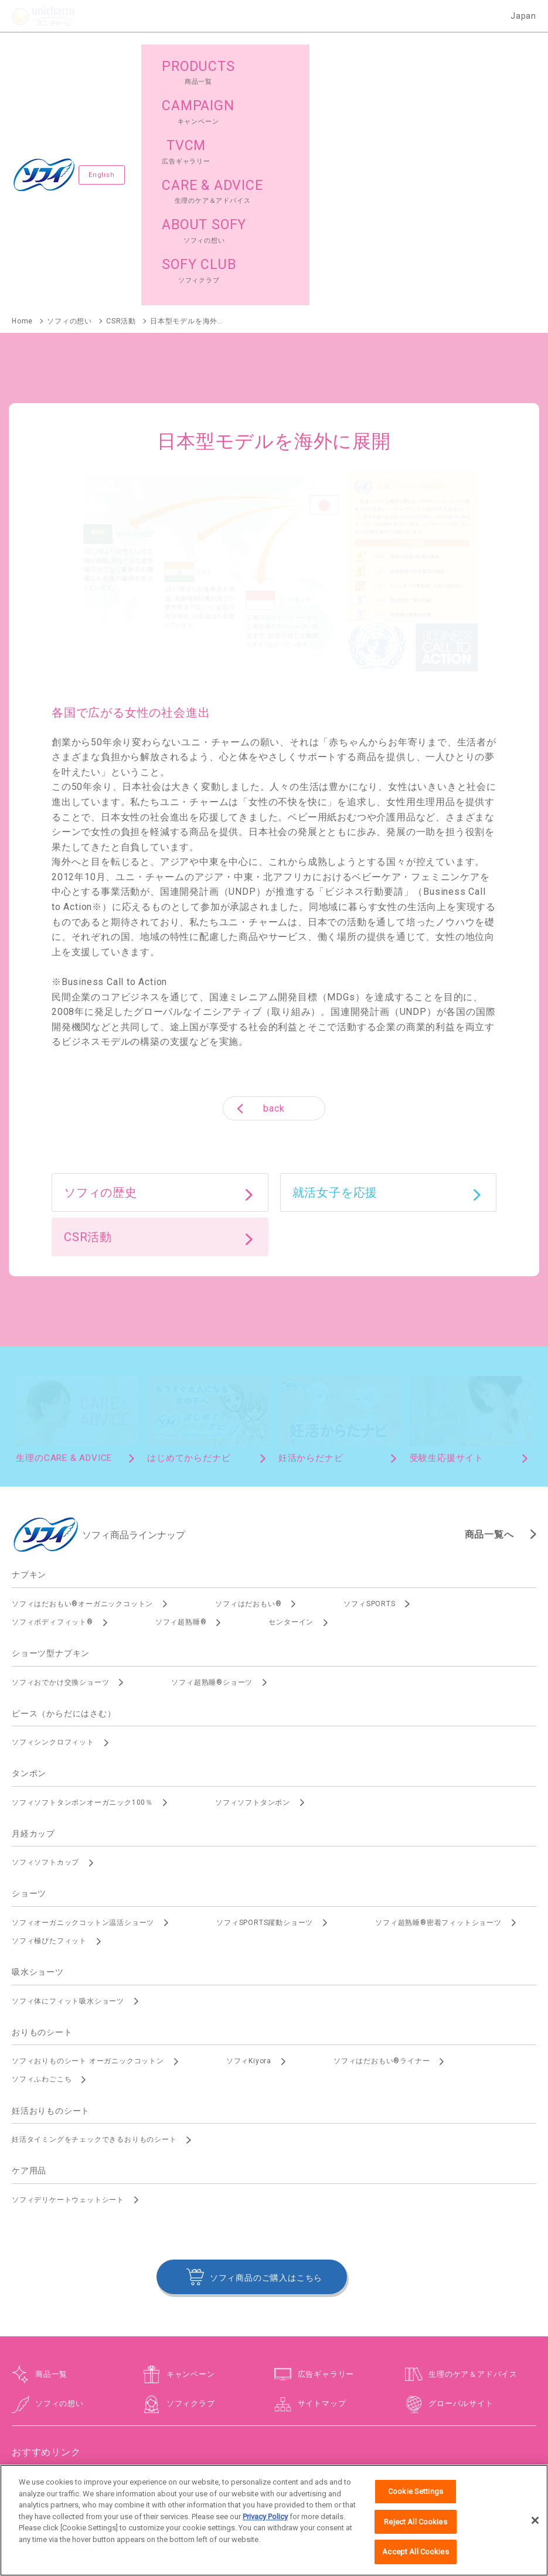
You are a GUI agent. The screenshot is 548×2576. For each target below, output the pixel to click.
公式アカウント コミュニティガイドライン (432, 2453)
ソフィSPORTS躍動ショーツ (264, 1730)
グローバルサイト (460, 2211)
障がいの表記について (274, 2463)
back (273, 916)
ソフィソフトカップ (45, 1670)
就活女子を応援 (335, 1000)
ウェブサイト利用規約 (228, 2453)
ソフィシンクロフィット (53, 1550)
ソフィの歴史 (100, 1000)
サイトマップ (322, 2211)
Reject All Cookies (415, 2535)
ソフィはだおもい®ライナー (381, 1869)
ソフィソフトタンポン (252, 1610)
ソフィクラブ (190, 2211)
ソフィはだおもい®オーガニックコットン (82, 1412)
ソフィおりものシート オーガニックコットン (88, 1869)
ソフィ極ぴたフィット (49, 1748)
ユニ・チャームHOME (83, 2453)
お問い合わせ (155, 2453)
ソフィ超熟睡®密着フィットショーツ (438, 1730)
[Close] (535, 2534)
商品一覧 (51, 2181)
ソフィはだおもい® (248, 1412)
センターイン (291, 1430)
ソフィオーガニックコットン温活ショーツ (83, 1730)
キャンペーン (190, 2181)
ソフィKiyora (248, 1869)
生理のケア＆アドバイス (473, 2181)
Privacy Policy (265, 2530)
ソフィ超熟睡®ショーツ (212, 1489)
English (102, 79)
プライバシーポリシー (313, 2453)
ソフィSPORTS (369, 1412)
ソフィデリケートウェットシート (68, 2007)
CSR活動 (88, 1045)
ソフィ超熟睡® (181, 1430)
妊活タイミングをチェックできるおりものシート (94, 1947)
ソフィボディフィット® (52, 1430)
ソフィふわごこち (42, 1887)
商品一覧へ (489, 1341)
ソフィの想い (59, 2211)
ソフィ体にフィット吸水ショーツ (68, 1808)
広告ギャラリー (326, 2181)
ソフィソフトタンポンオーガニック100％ (82, 1610)
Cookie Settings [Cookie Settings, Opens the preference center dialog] (415, 2504)
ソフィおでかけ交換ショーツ (60, 1489)
